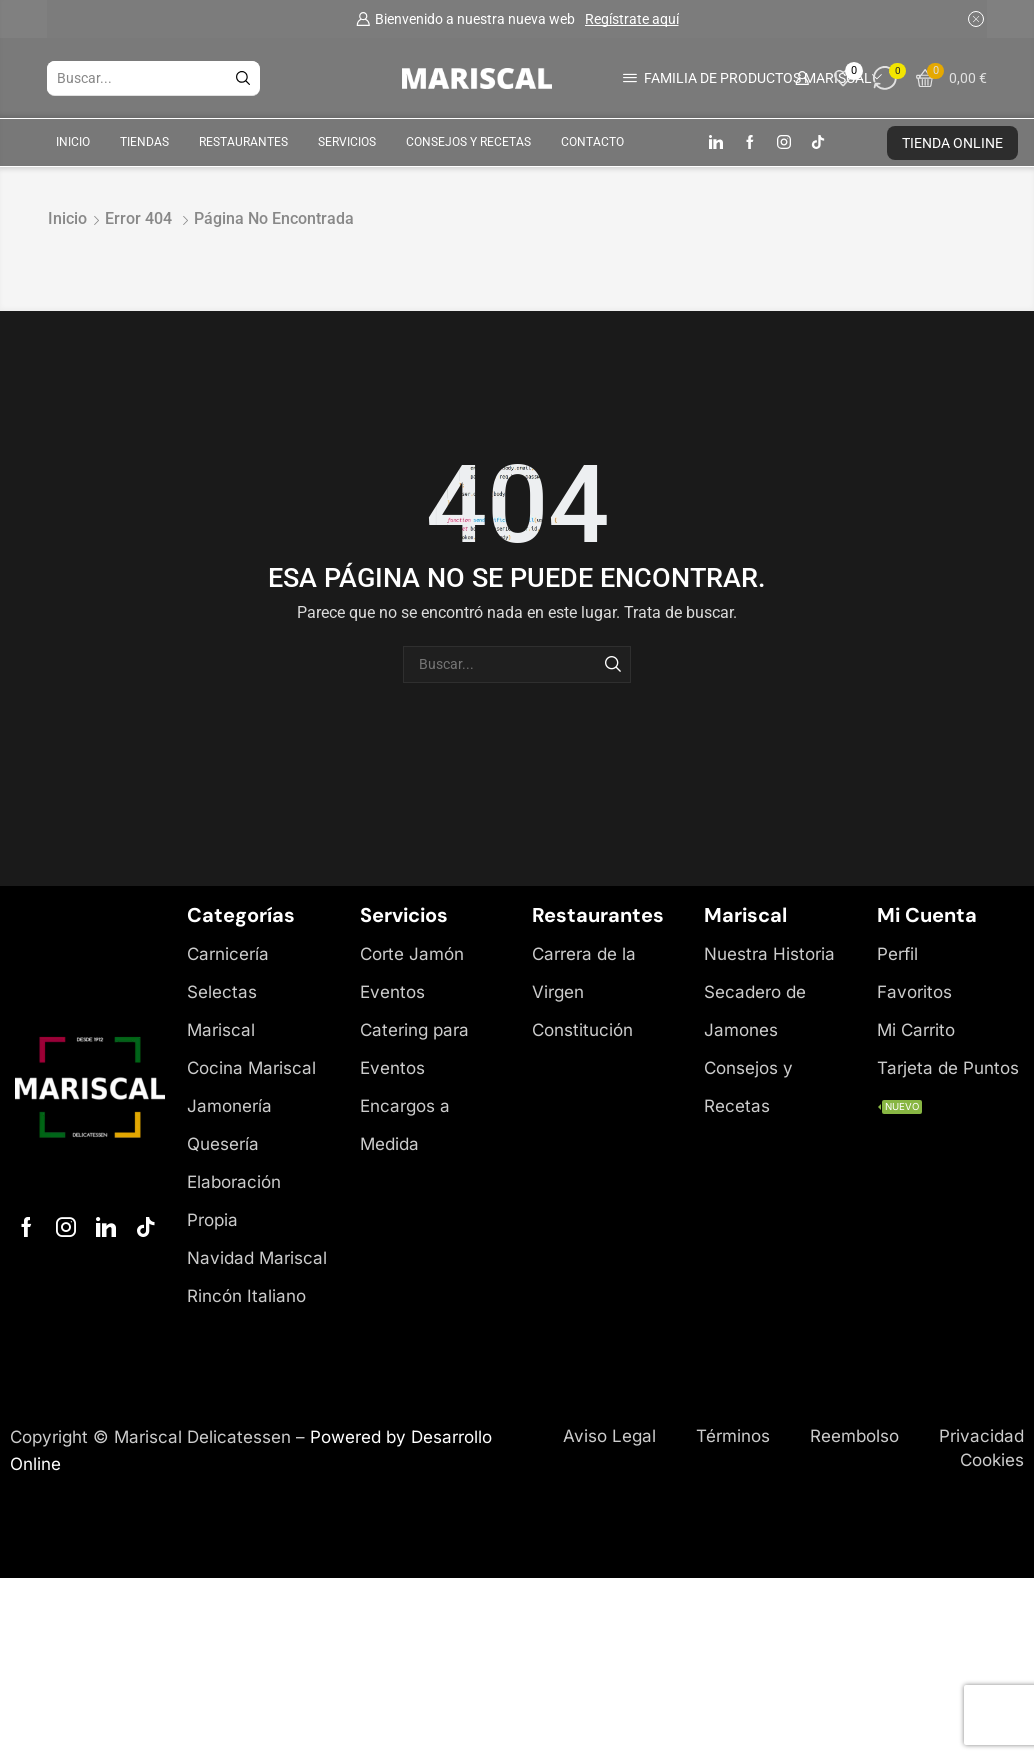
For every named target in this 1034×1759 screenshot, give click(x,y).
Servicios (347, 142)
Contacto (592, 142)
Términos (733, 1436)
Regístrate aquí (632, 19)
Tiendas (144, 142)
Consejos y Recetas (468, 142)
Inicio (73, 142)
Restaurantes (243, 142)
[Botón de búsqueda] (243, 78)
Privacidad (981, 1436)
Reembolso (854, 1436)
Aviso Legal (609, 1436)
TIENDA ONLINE (952, 143)
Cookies (992, 1460)
